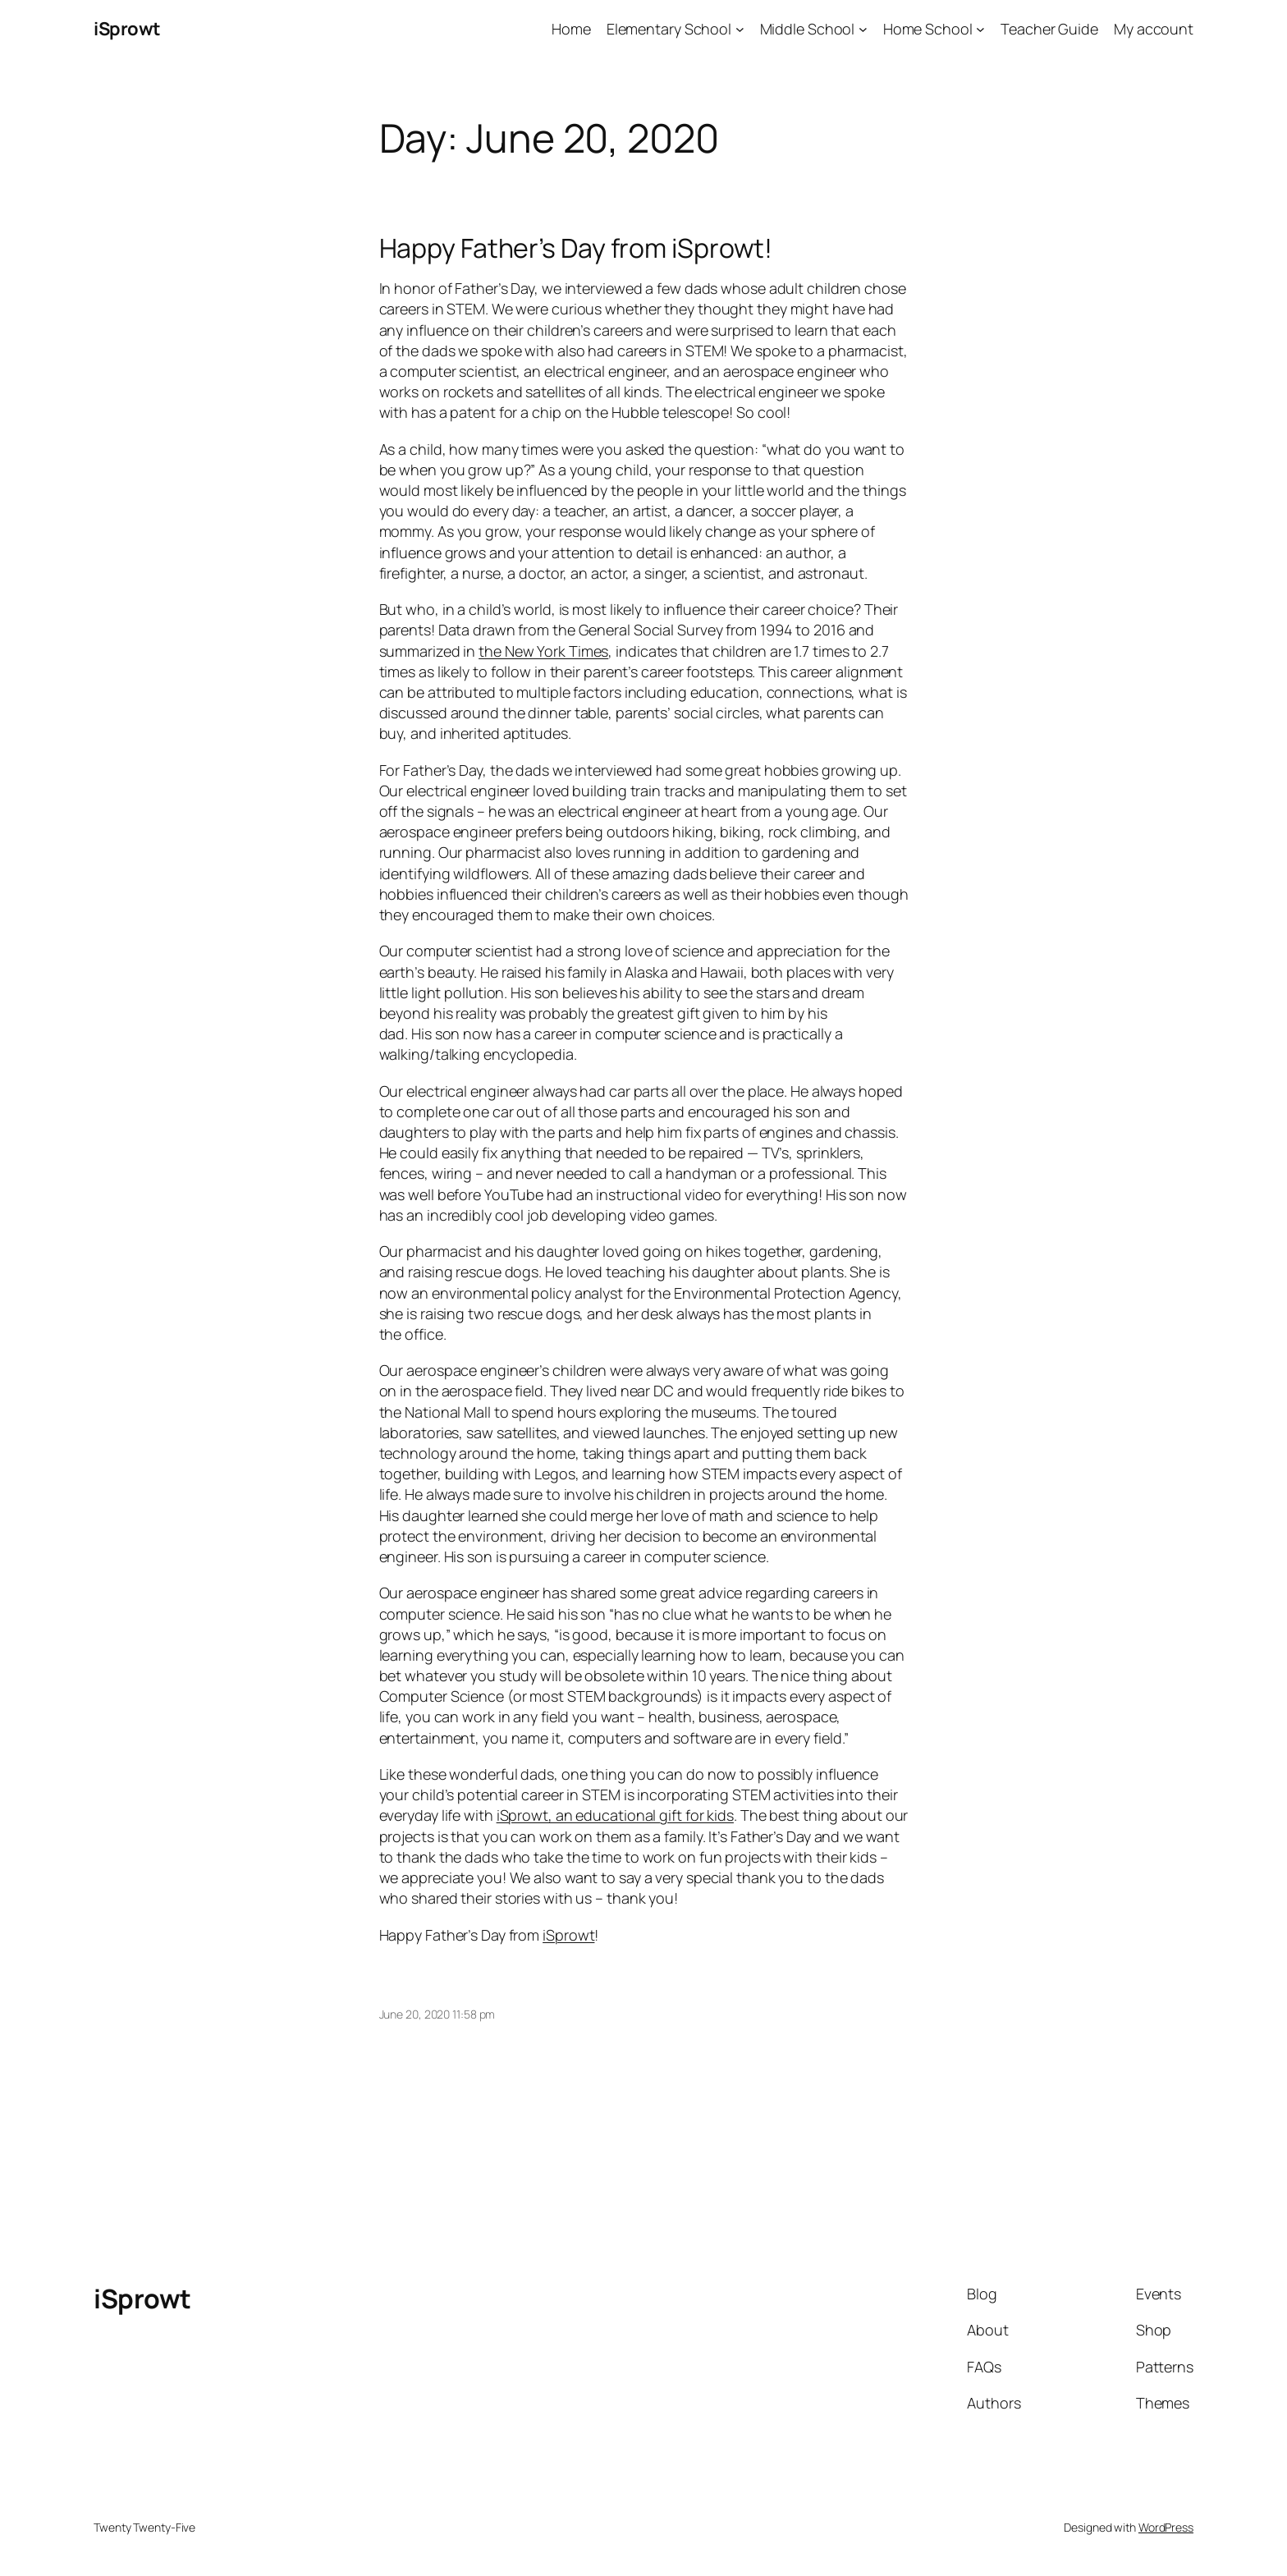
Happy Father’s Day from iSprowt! (576, 248)
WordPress (1165, 2527)
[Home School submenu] (980, 29)
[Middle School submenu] (863, 29)
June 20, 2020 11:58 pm (437, 2014)
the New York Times (543, 651)
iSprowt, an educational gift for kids (615, 1815)
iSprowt (127, 28)
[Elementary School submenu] (739, 29)
